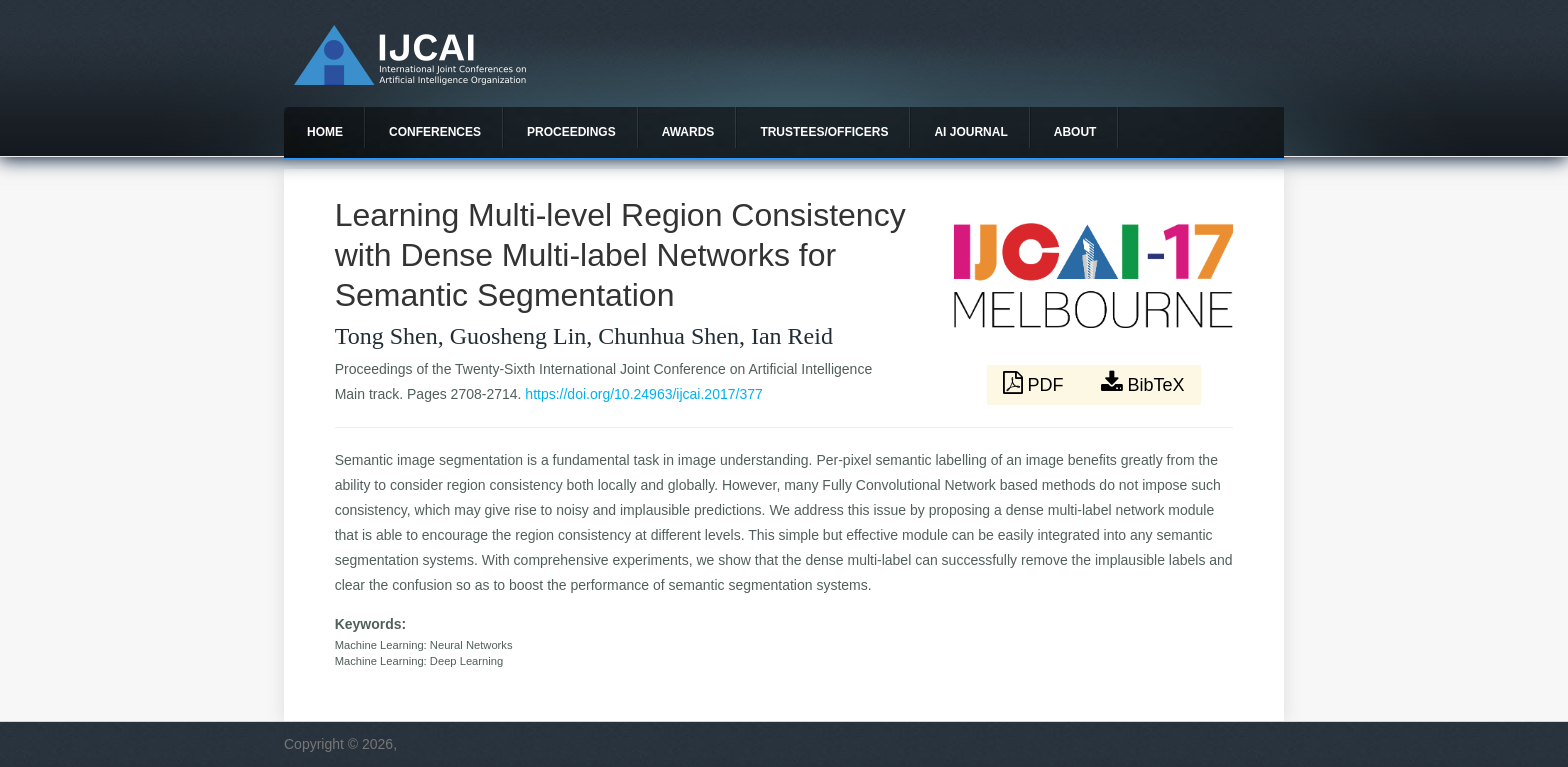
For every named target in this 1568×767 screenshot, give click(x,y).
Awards (688, 132)
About (1075, 132)
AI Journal (970, 132)
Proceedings (571, 132)
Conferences (435, 132)
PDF (1036, 383)
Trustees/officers (824, 132)
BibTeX (1143, 383)
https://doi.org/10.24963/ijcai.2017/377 (643, 394)
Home (325, 132)
